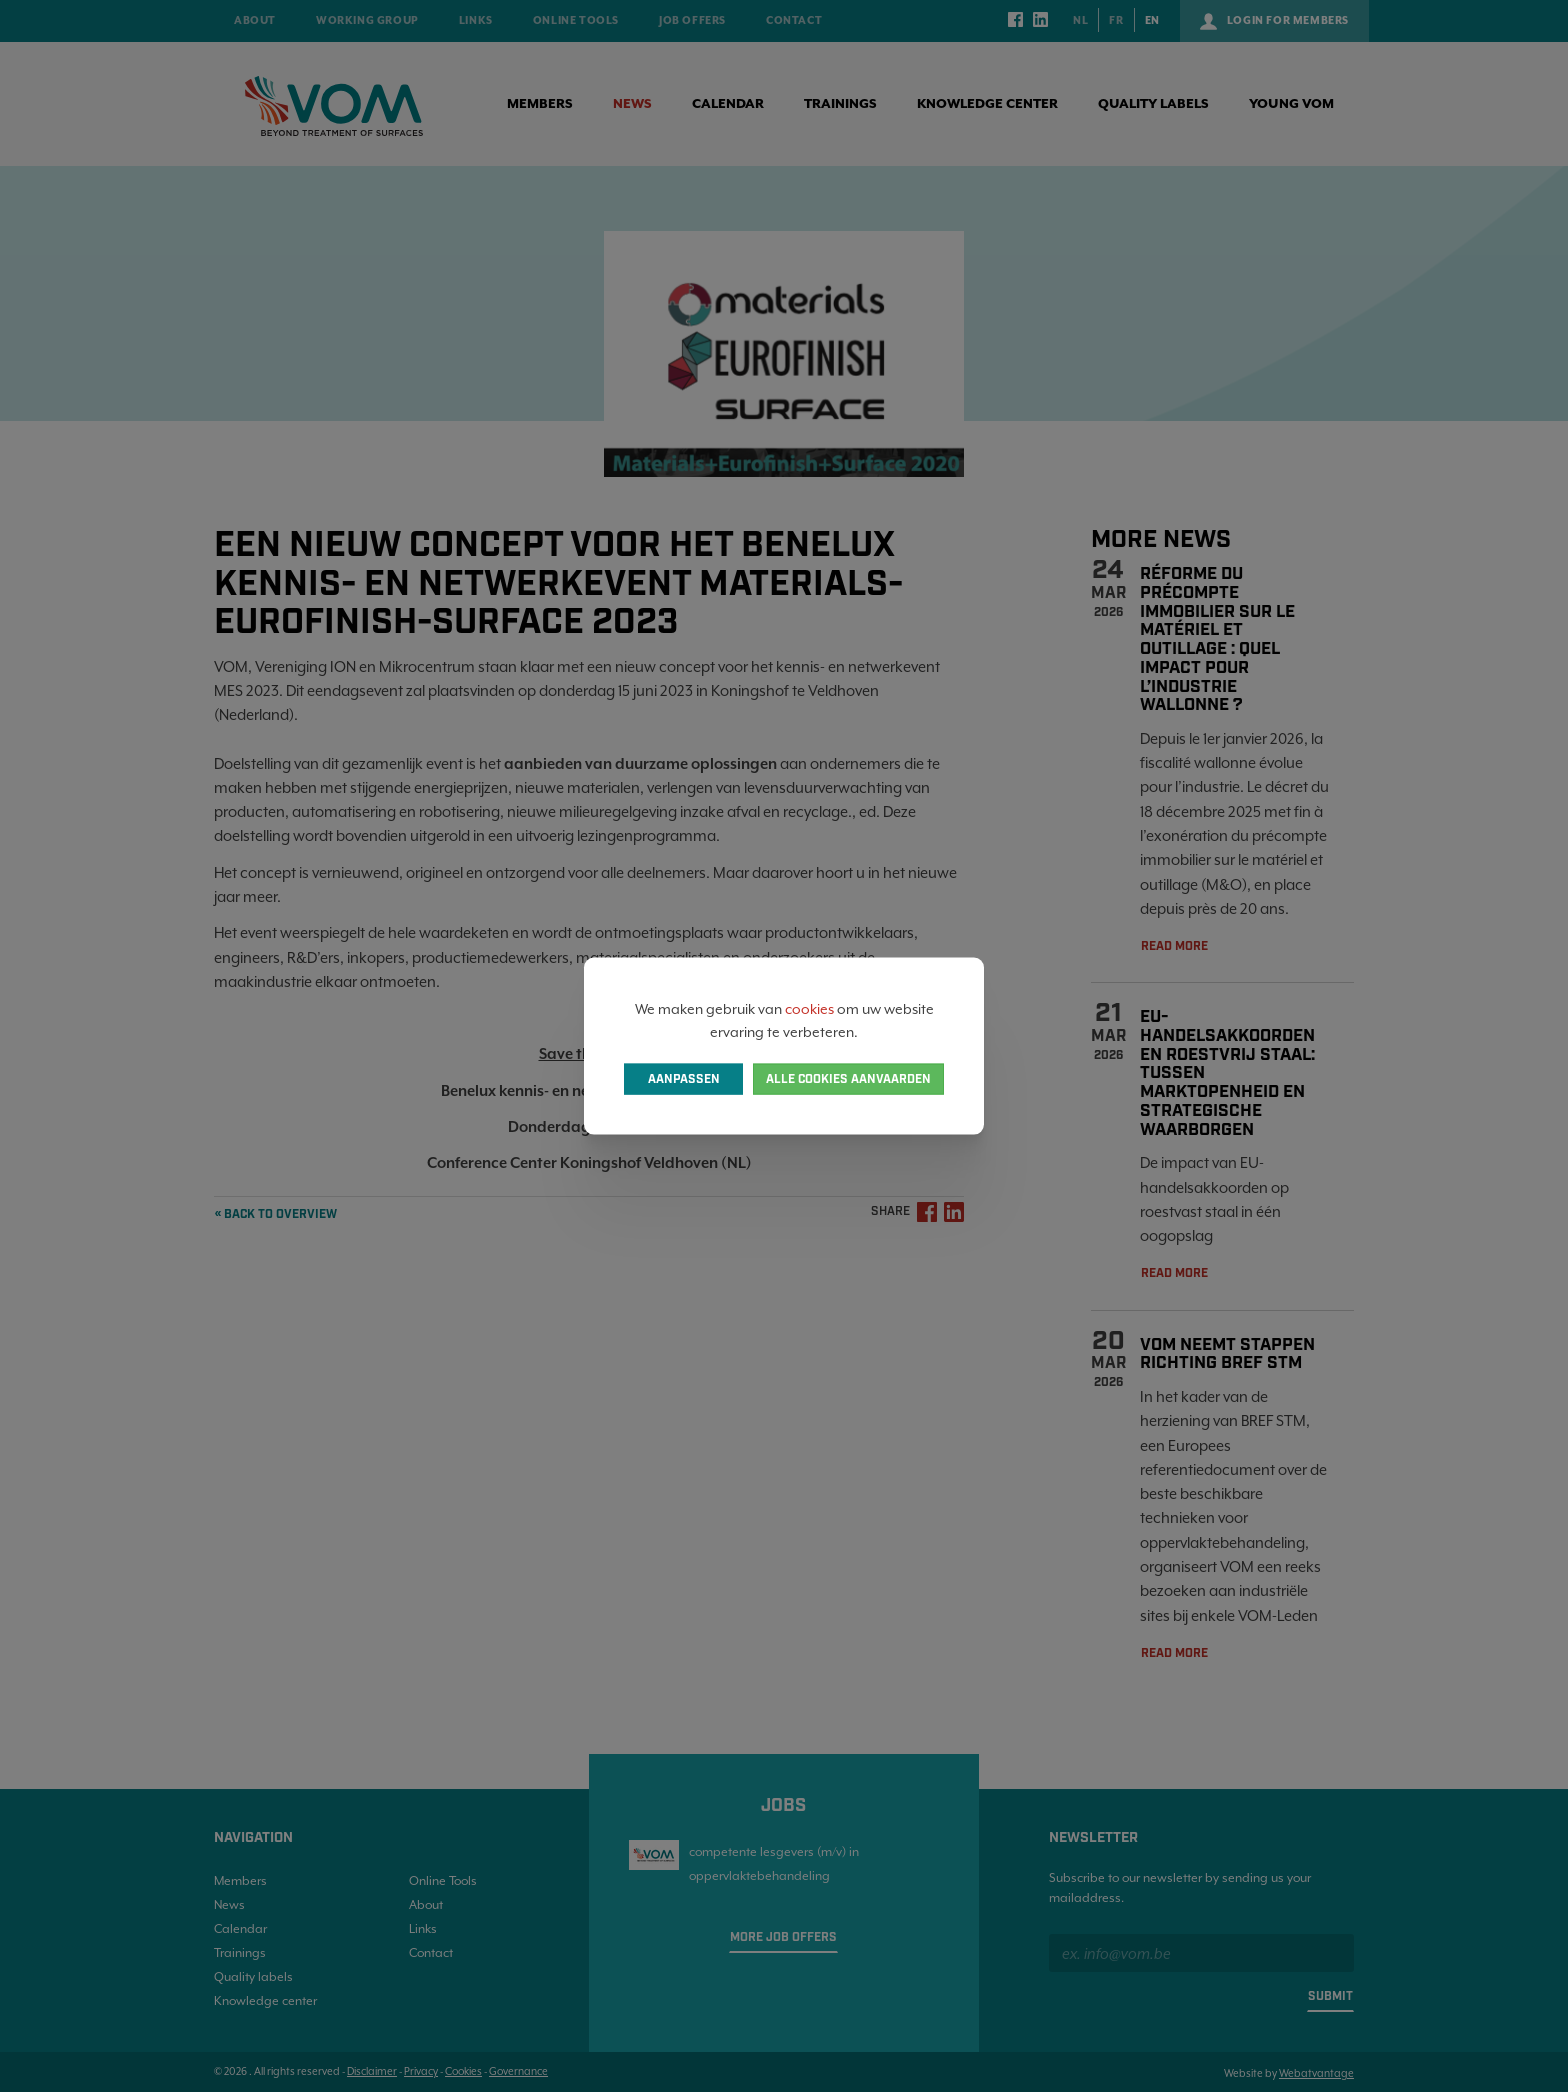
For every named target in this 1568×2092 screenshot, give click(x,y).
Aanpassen (684, 1078)
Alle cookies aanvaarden (848, 1078)
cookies (809, 1009)
